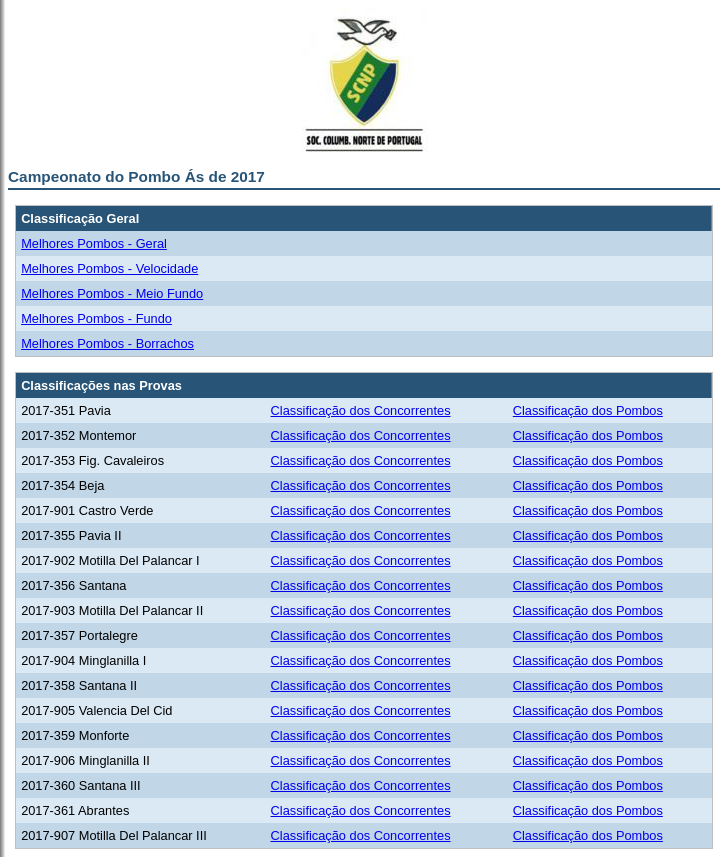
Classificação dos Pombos (588, 410)
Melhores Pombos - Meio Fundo (112, 293)
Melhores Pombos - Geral (94, 243)
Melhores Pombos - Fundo (96, 318)
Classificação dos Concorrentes (361, 410)
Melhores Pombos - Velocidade (109, 268)
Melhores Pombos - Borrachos (107, 343)
